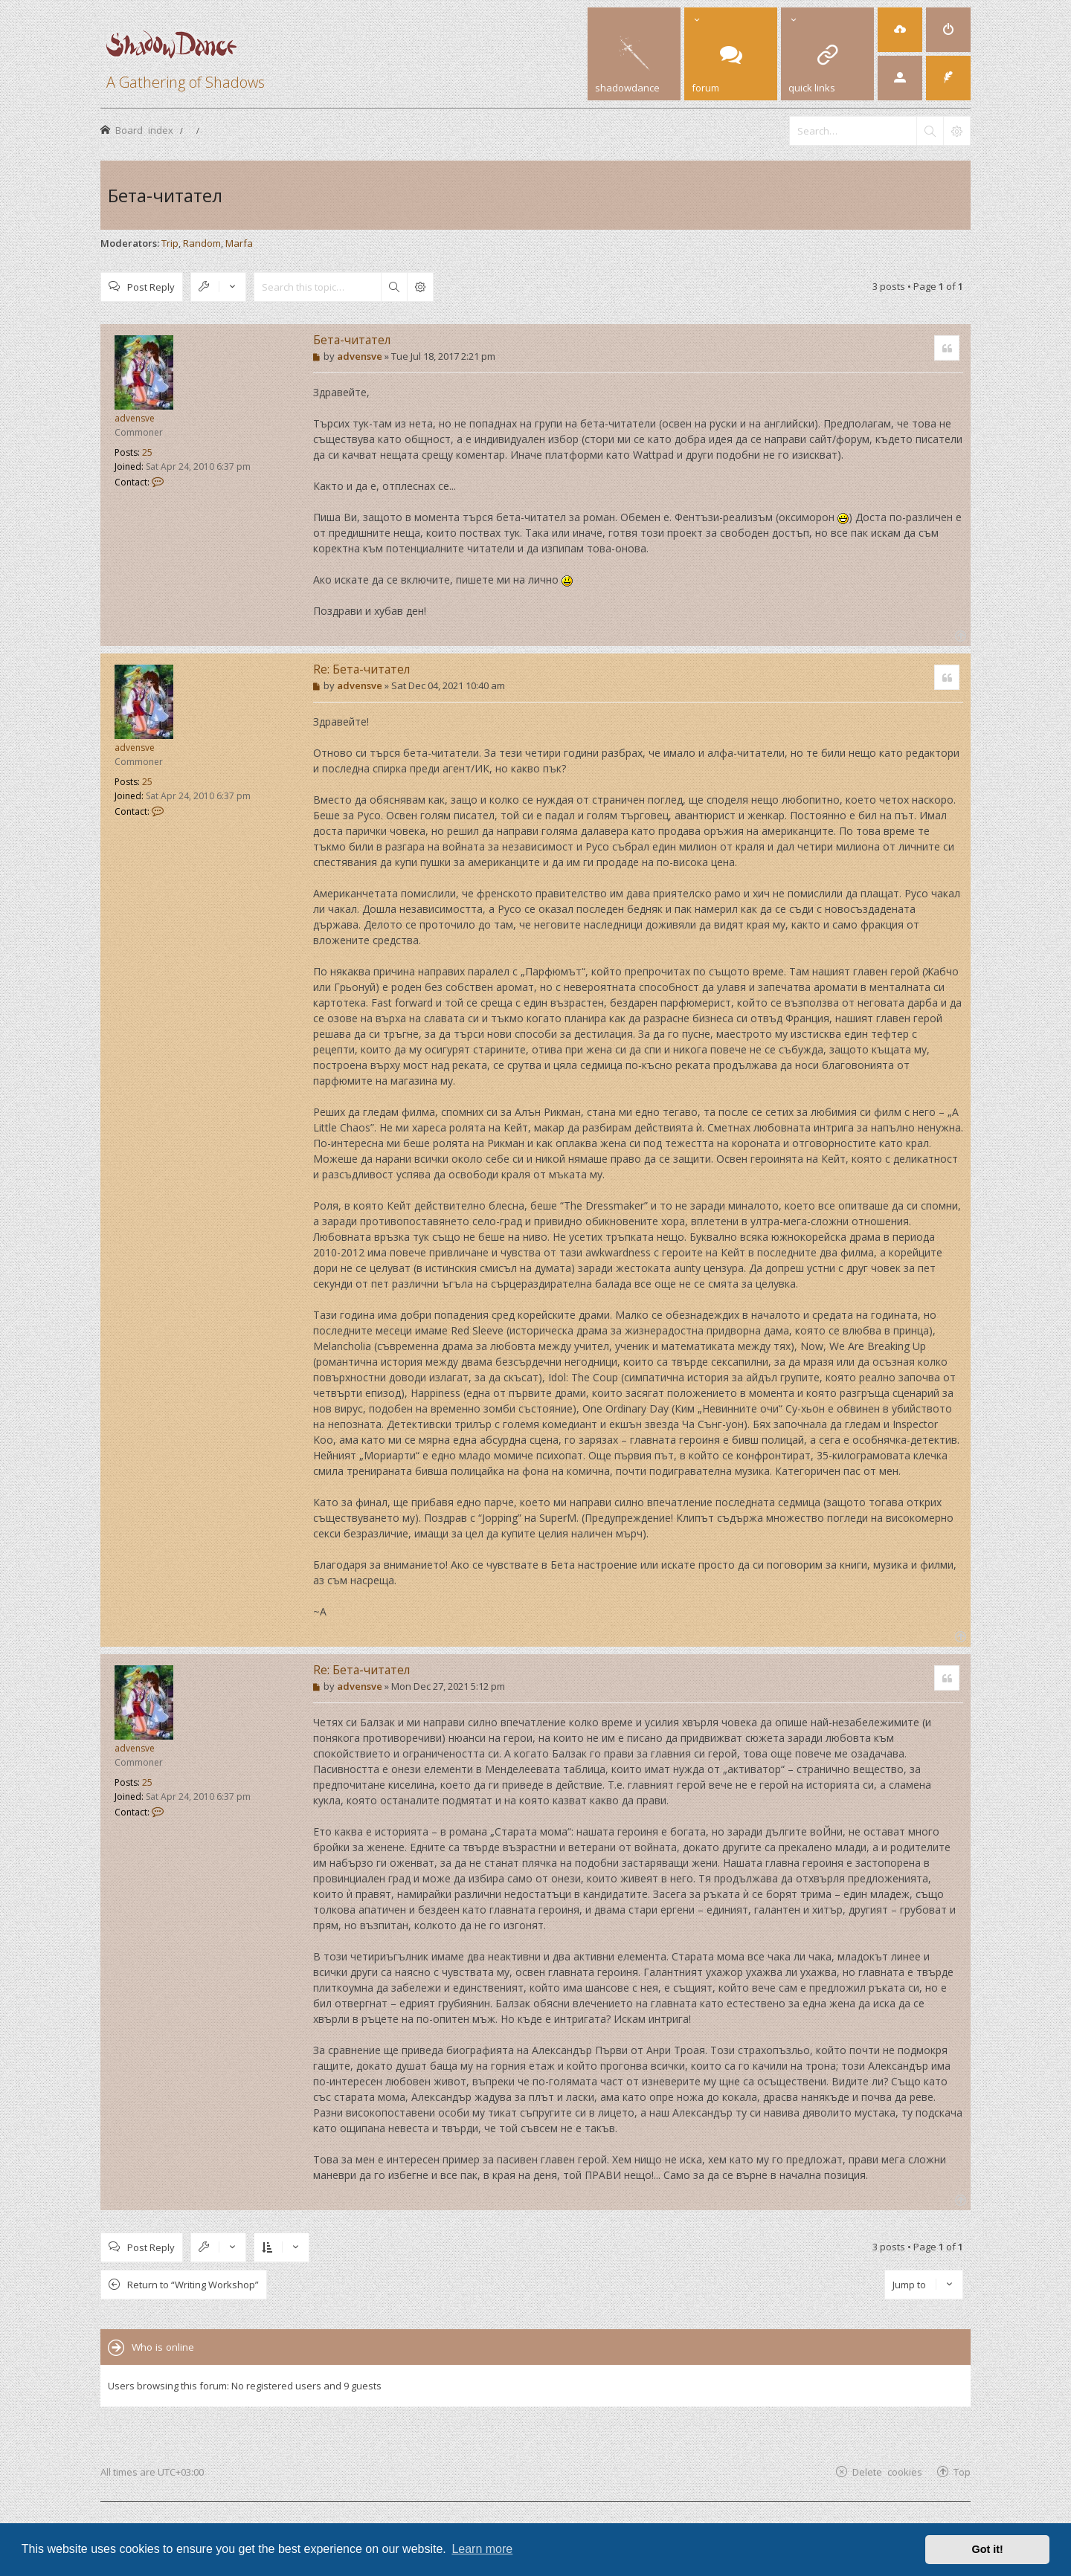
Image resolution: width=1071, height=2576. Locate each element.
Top (962, 2471)
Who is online (163, 2347)
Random (202, 243)
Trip (169, 243)
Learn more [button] (481, 2549)
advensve (135, 418)
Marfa (239, 243)
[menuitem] (900, 29)
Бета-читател (165, 195)
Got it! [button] (987, 2549)
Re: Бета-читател (361, 669)
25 (147, 452)
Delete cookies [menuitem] (887, 2471)
